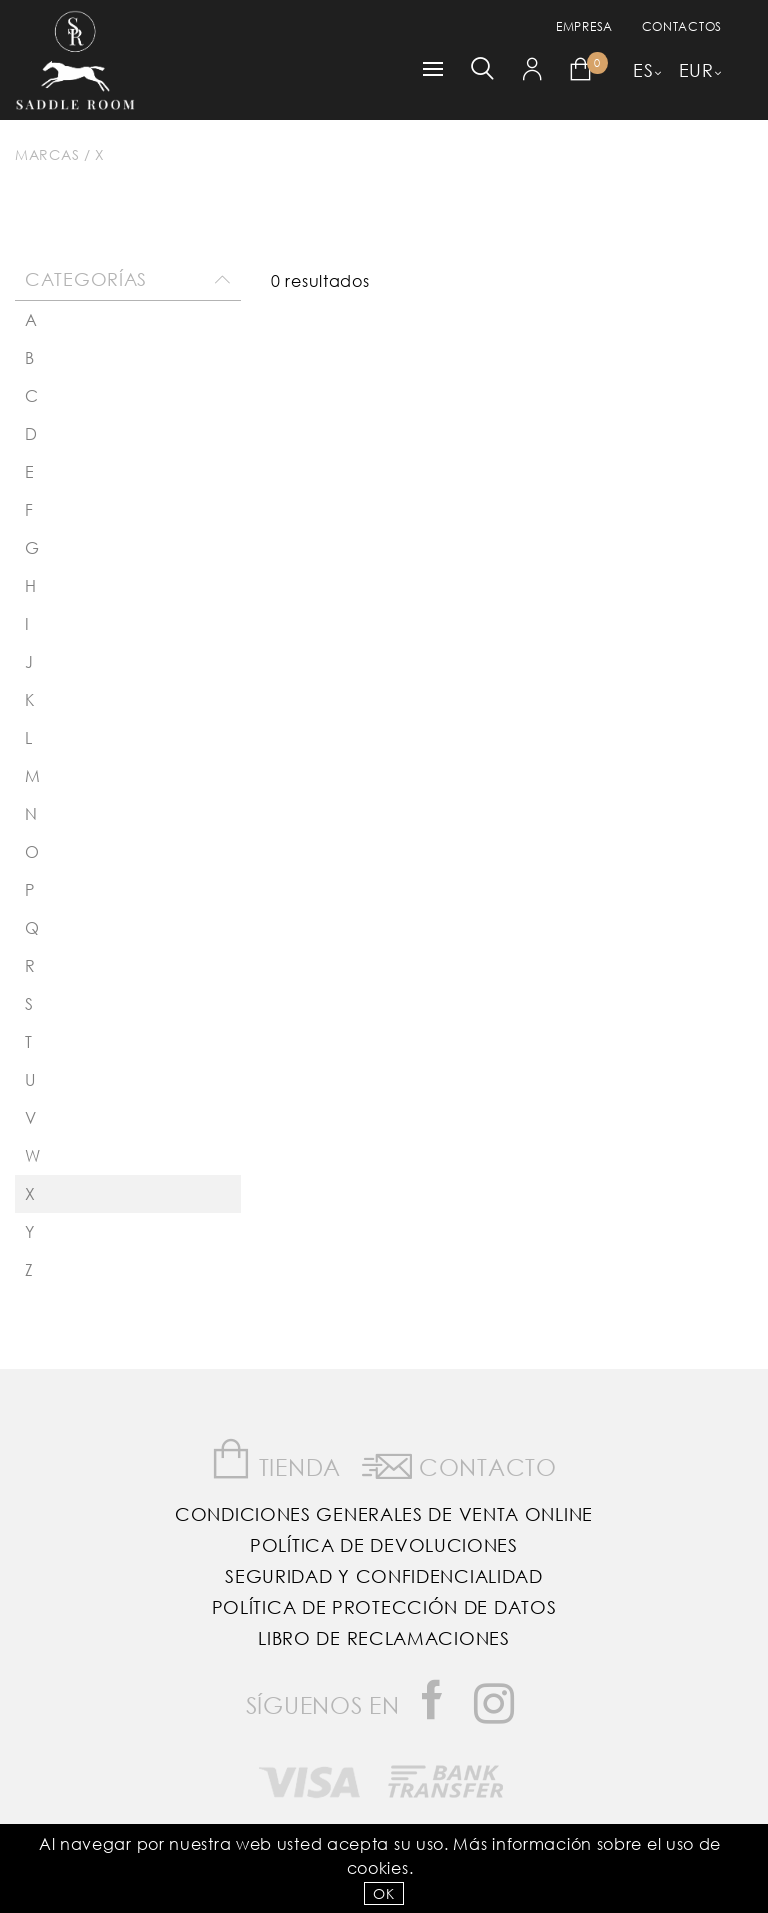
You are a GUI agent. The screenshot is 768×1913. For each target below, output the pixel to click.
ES (643, 70)
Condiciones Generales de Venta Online (384, 1514)
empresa (584, 26)
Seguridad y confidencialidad (384, 1576)
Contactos (682, 26)
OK (383, 1893)
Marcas (47, 154)
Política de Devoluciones (384, 1545)
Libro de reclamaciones (383, 1638)
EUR (696, 70)
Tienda (276, 1459)
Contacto (459, 1463)
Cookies (378, 1867)
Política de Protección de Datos (384, 1607)
